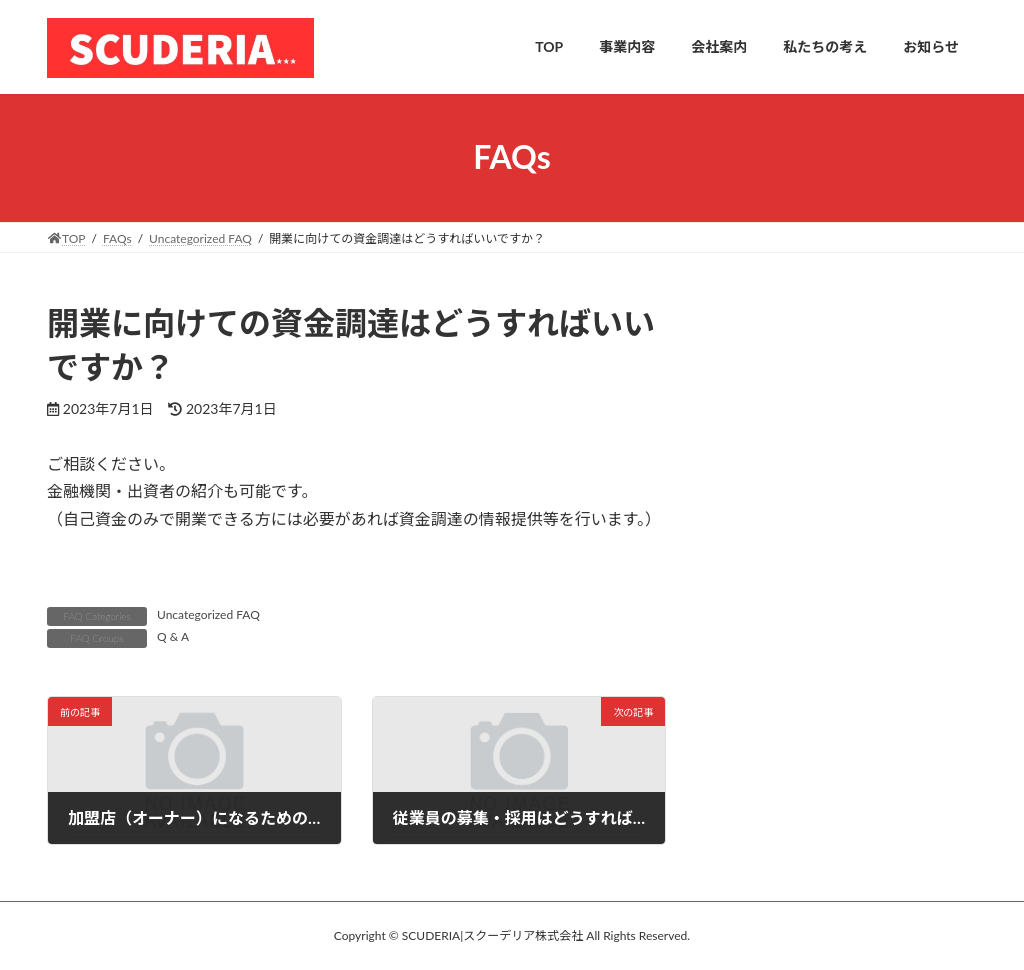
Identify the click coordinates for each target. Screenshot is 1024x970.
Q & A (173, 636)
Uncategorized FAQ (208, 614)
